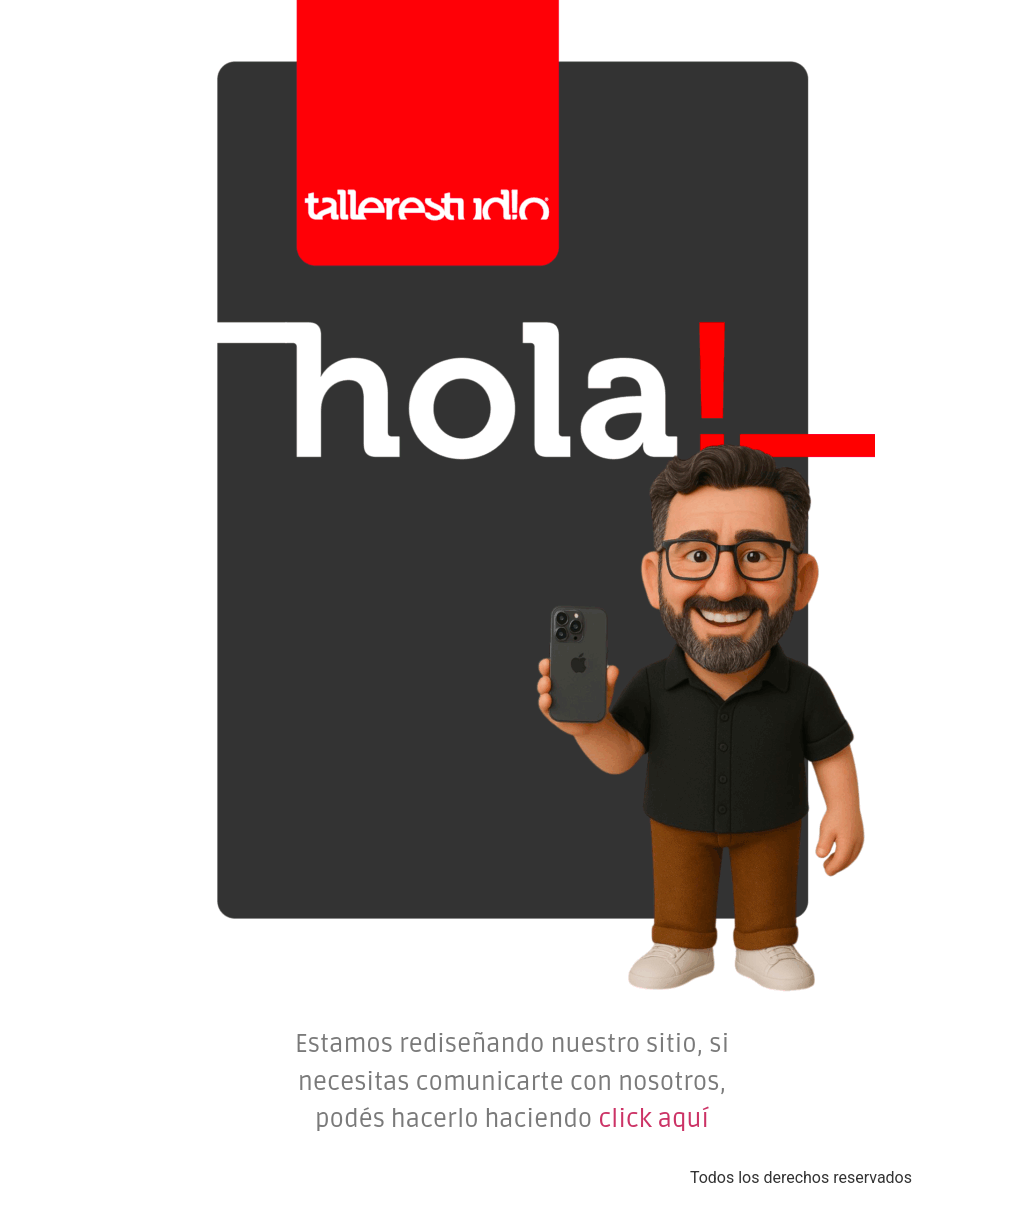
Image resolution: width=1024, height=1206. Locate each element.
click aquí (653, 1119)
